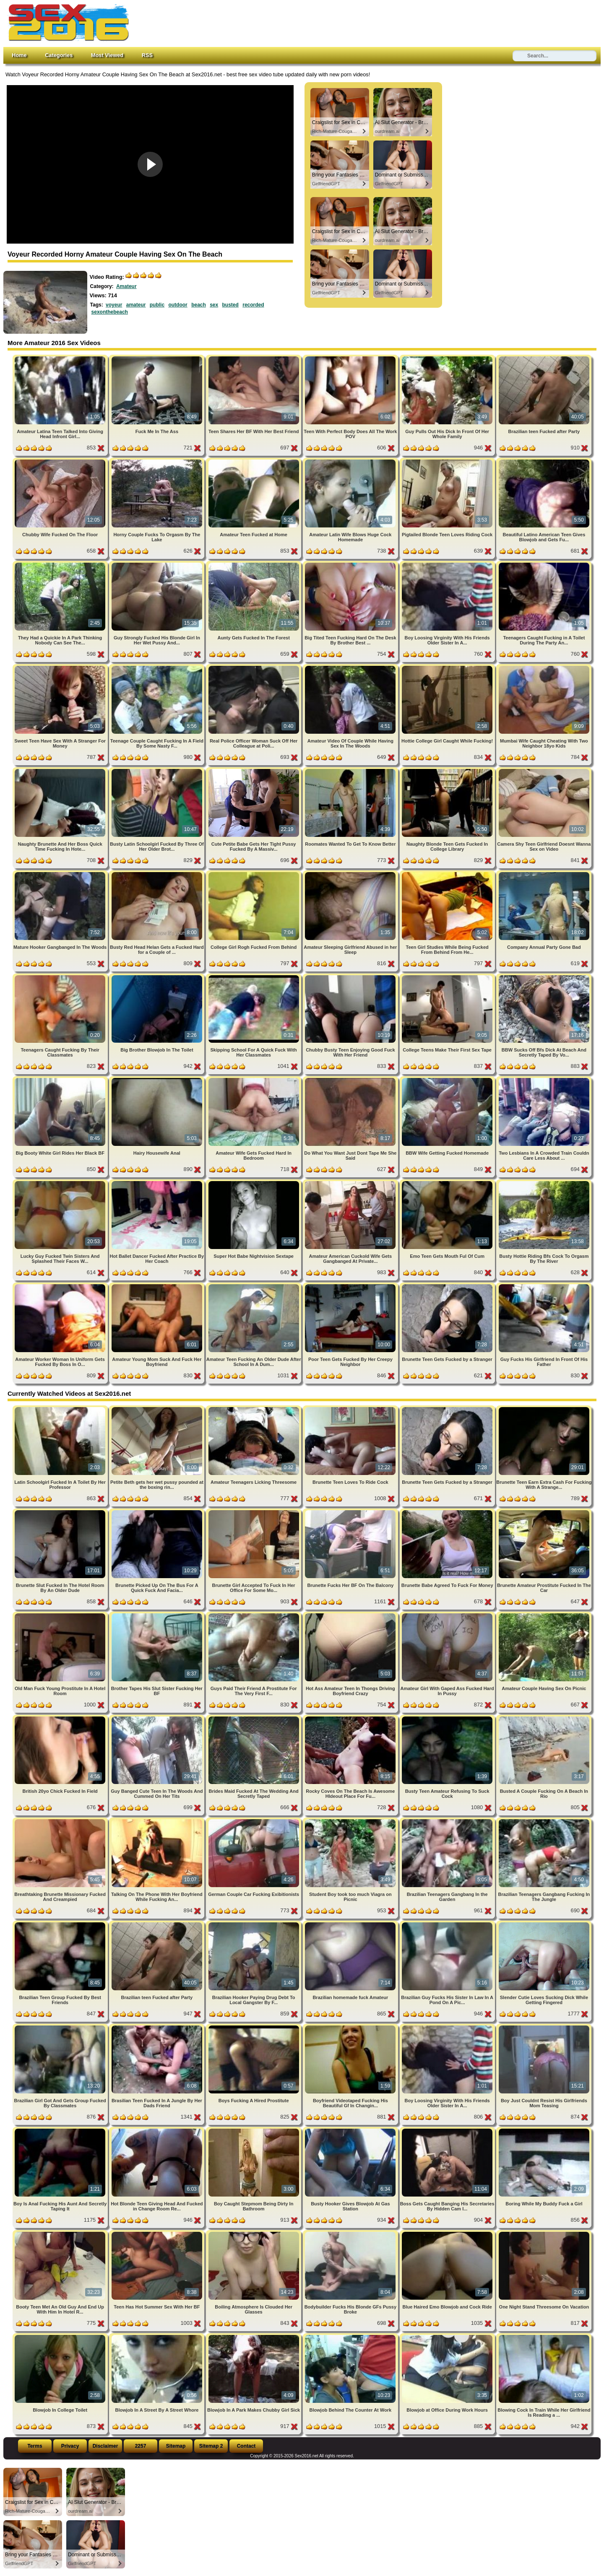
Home (19, 55)
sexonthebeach (109, 312)
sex (214, 305)
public (157, 305)
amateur (136, 305)
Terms (34, 2446)
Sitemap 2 (211, 2446)
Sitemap (176, 2446)
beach (198, 305)
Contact (246, 2446)
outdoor (177, 305)
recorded (253, 305)
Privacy (70, 2446)
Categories (59, 55)
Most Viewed (107, 55)
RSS (147, 55)
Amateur (126, 286)
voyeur (114, 305)
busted (230, 305)
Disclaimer (105, 2446)
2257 (140, 2446)
